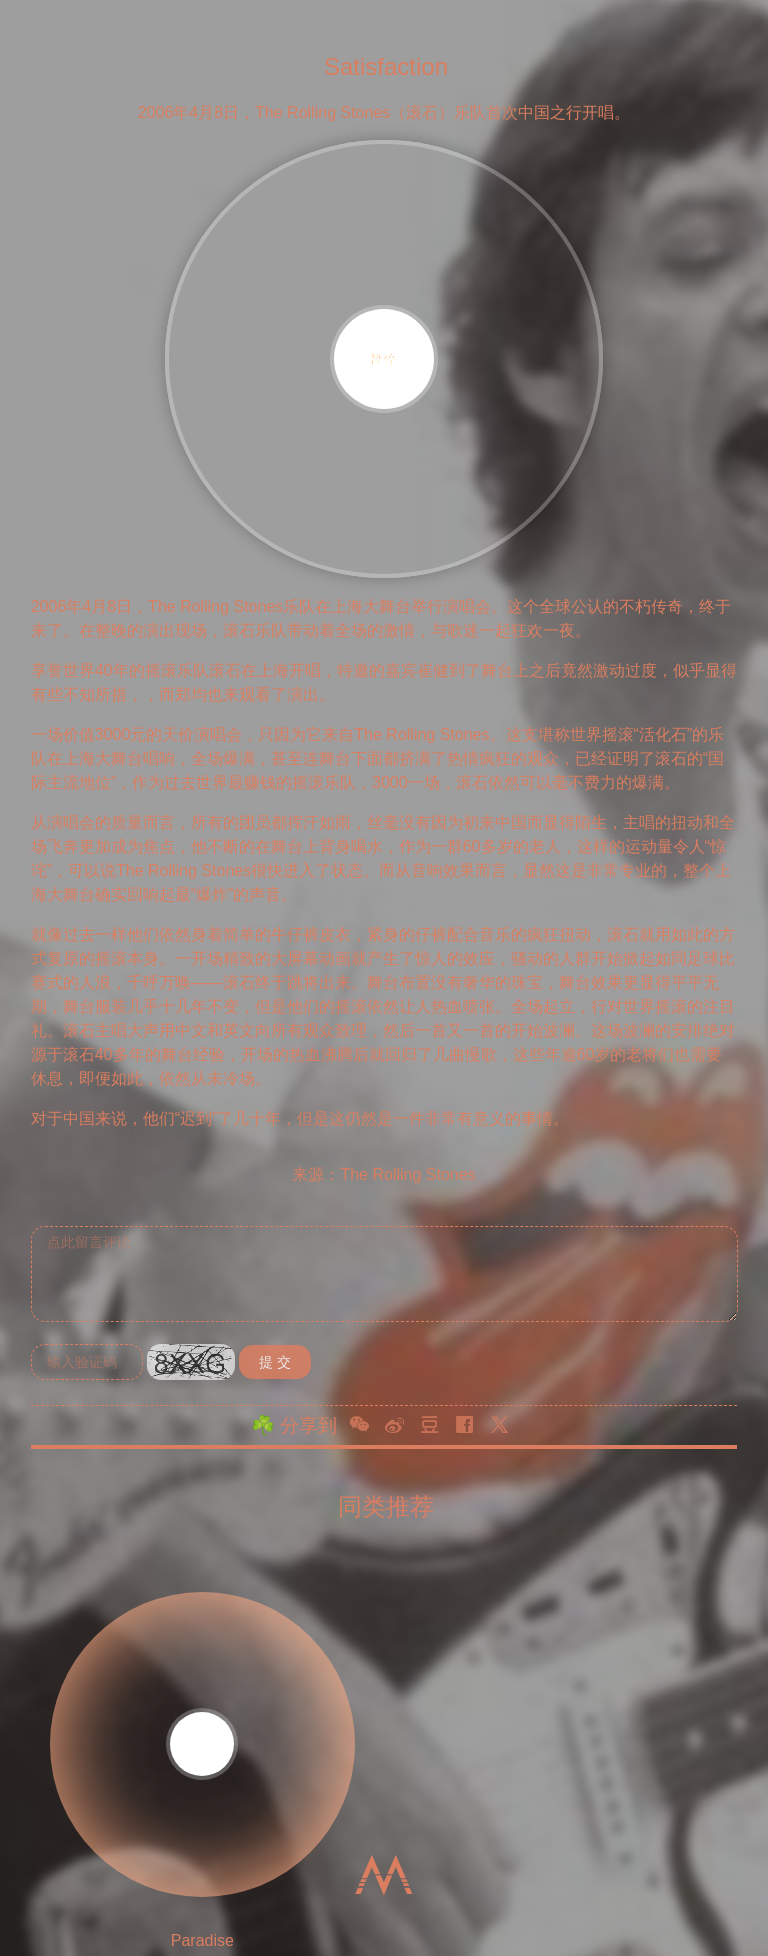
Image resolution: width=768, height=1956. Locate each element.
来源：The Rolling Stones (383, 1174)
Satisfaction (386, 66)
